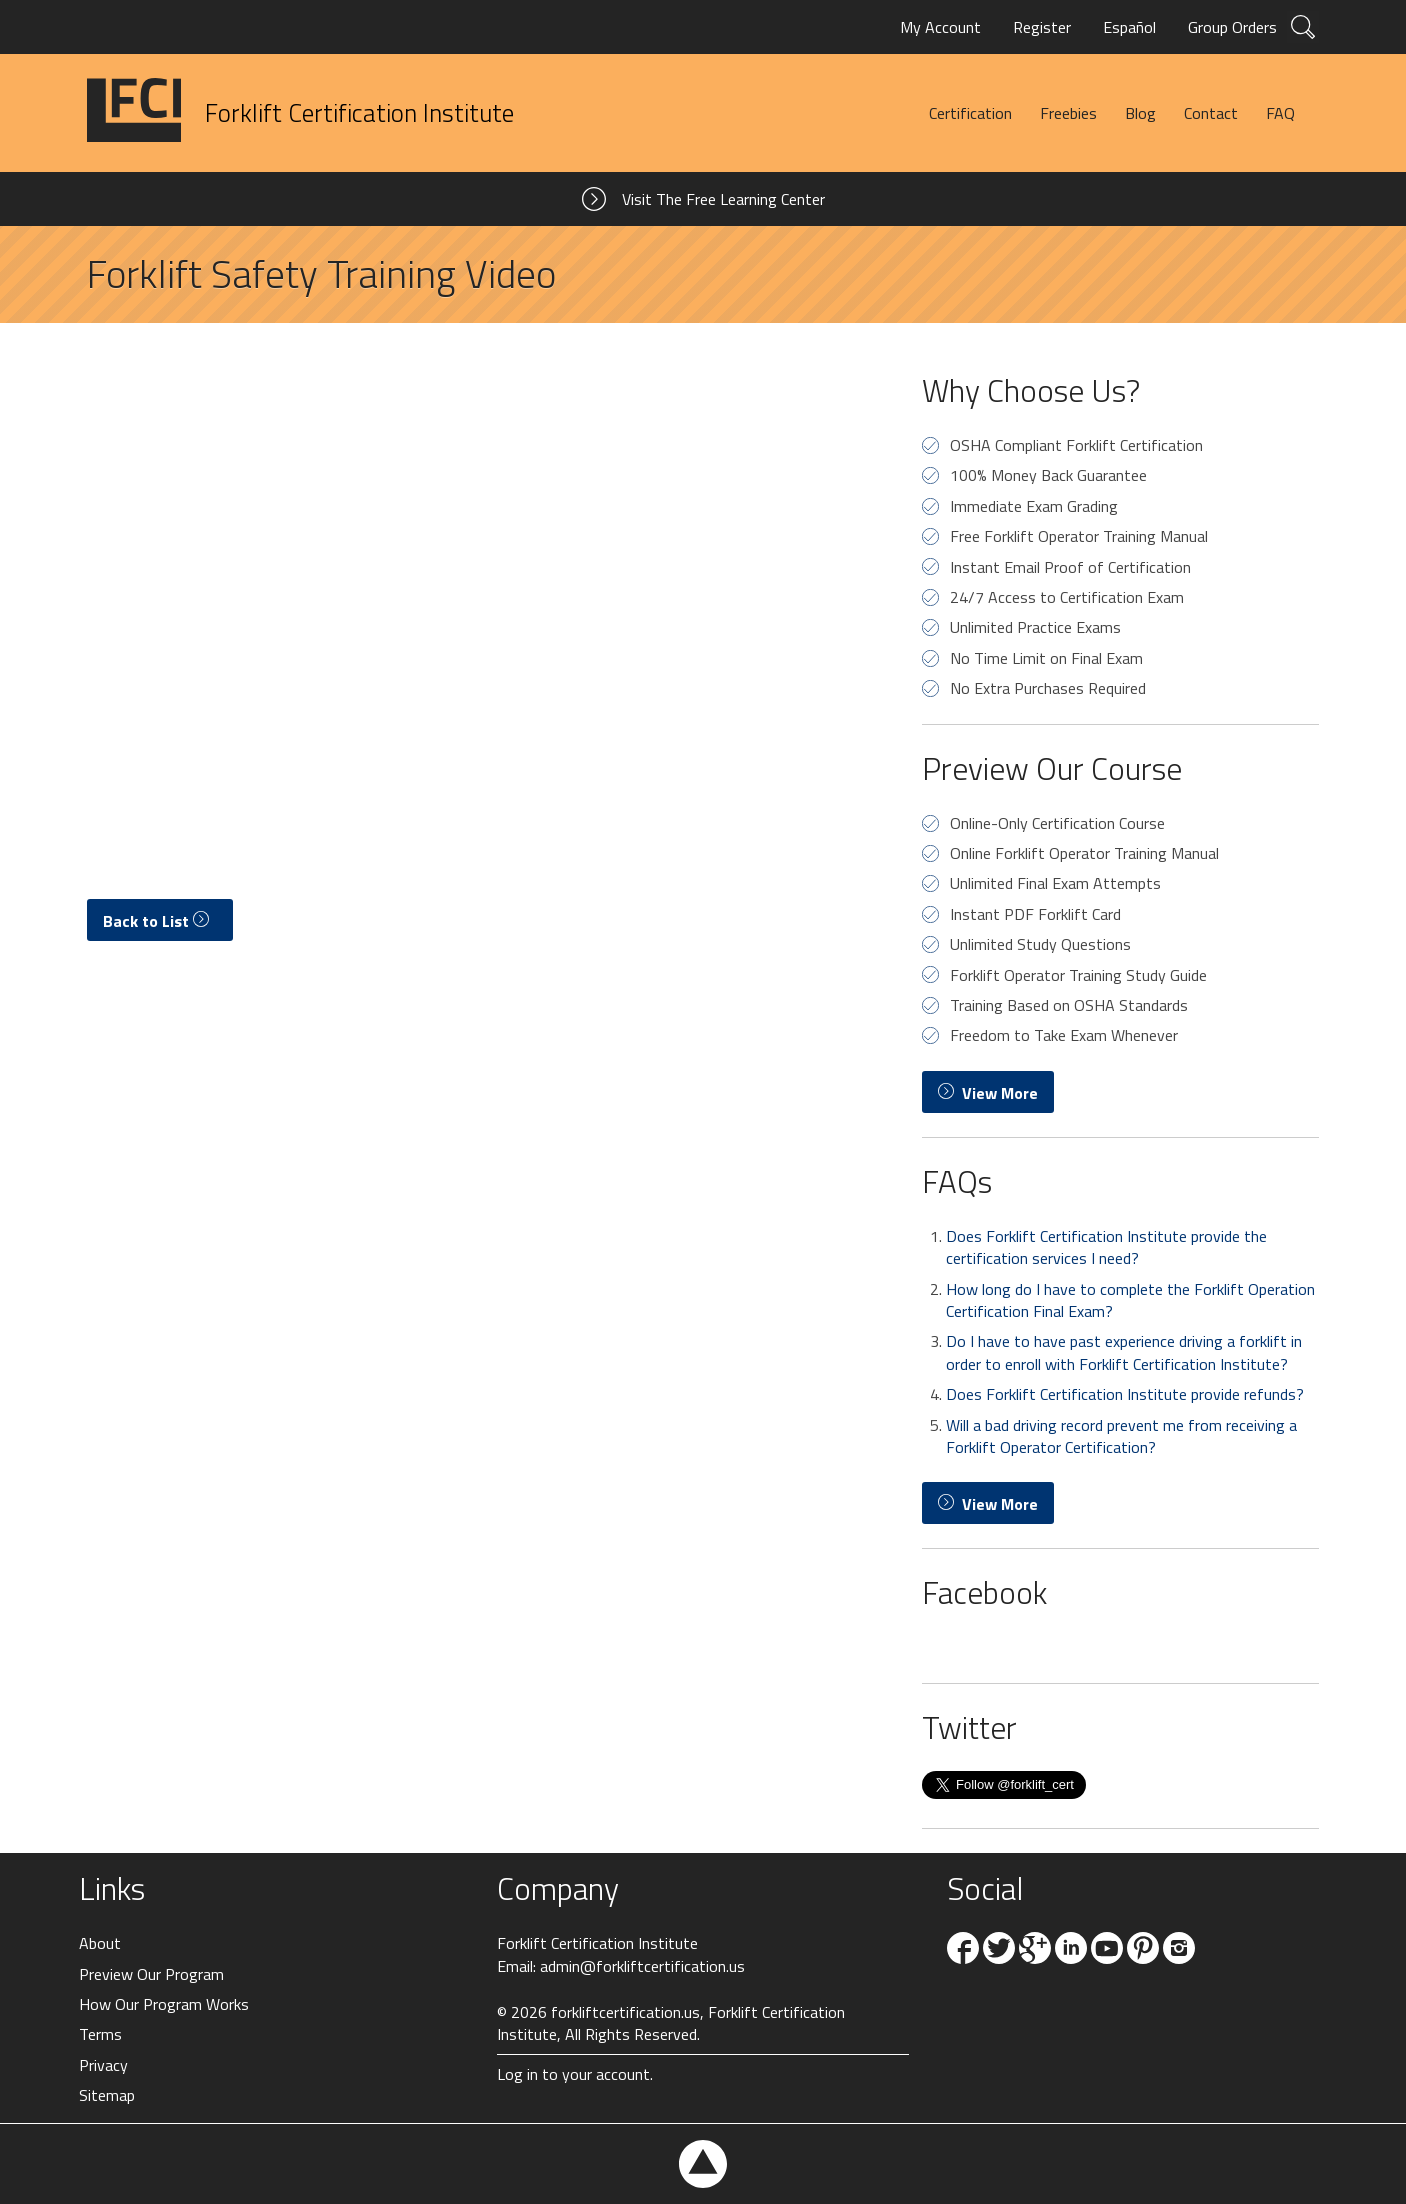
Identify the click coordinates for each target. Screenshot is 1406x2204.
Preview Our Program (151, 1974)
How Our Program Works (164, 2004)
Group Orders (1232, 27)
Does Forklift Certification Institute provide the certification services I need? (1106, 1247)
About (100, 1943)
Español (1129, 27)
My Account (940, 27)
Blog (1140, 113)
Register (1042, 27)
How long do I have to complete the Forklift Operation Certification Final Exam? (1130, 1300)
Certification (970, 113)
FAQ (1280, 113)
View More (988, 1093)
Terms (100, 2034)
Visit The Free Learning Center (723, 199)
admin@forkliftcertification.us (642, 1966)
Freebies (1068, 113)
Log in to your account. (575, 2074)
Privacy (103, 2065)
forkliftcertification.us (625, 2012)
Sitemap (107, 2095)
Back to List (160, 921)
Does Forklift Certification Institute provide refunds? (1125, 1394)
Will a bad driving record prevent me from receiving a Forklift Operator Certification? (1121, 1436)
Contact (1211, 113)
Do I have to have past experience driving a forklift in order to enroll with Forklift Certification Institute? (1124, 1352)
